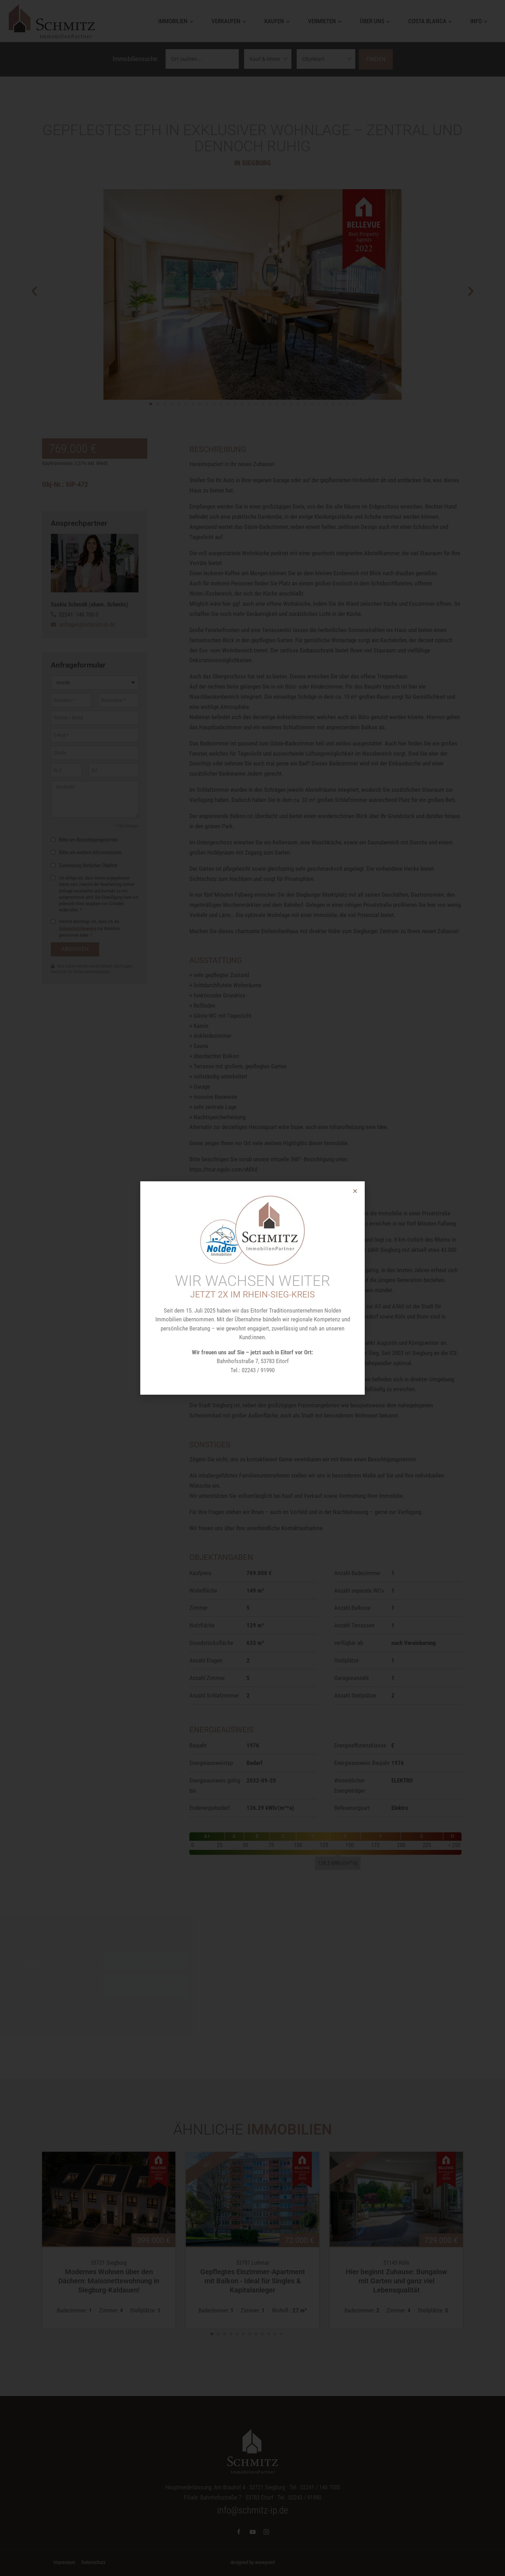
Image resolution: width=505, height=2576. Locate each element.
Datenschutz (93, 2562)
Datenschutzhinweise (77, 1243)
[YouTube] (252, 2532)
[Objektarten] (326, 59)
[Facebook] (239, 2532)
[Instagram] (266, 2532)
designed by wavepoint (252, 2562)
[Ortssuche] (202, 59)
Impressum (64, 2562)
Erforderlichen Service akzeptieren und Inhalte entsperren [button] (155, 1986)
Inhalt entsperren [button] (155, 1961)
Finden (375, 59)
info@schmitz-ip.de (252, 2510)
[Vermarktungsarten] (267, 59)
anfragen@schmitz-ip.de (87, 624)
